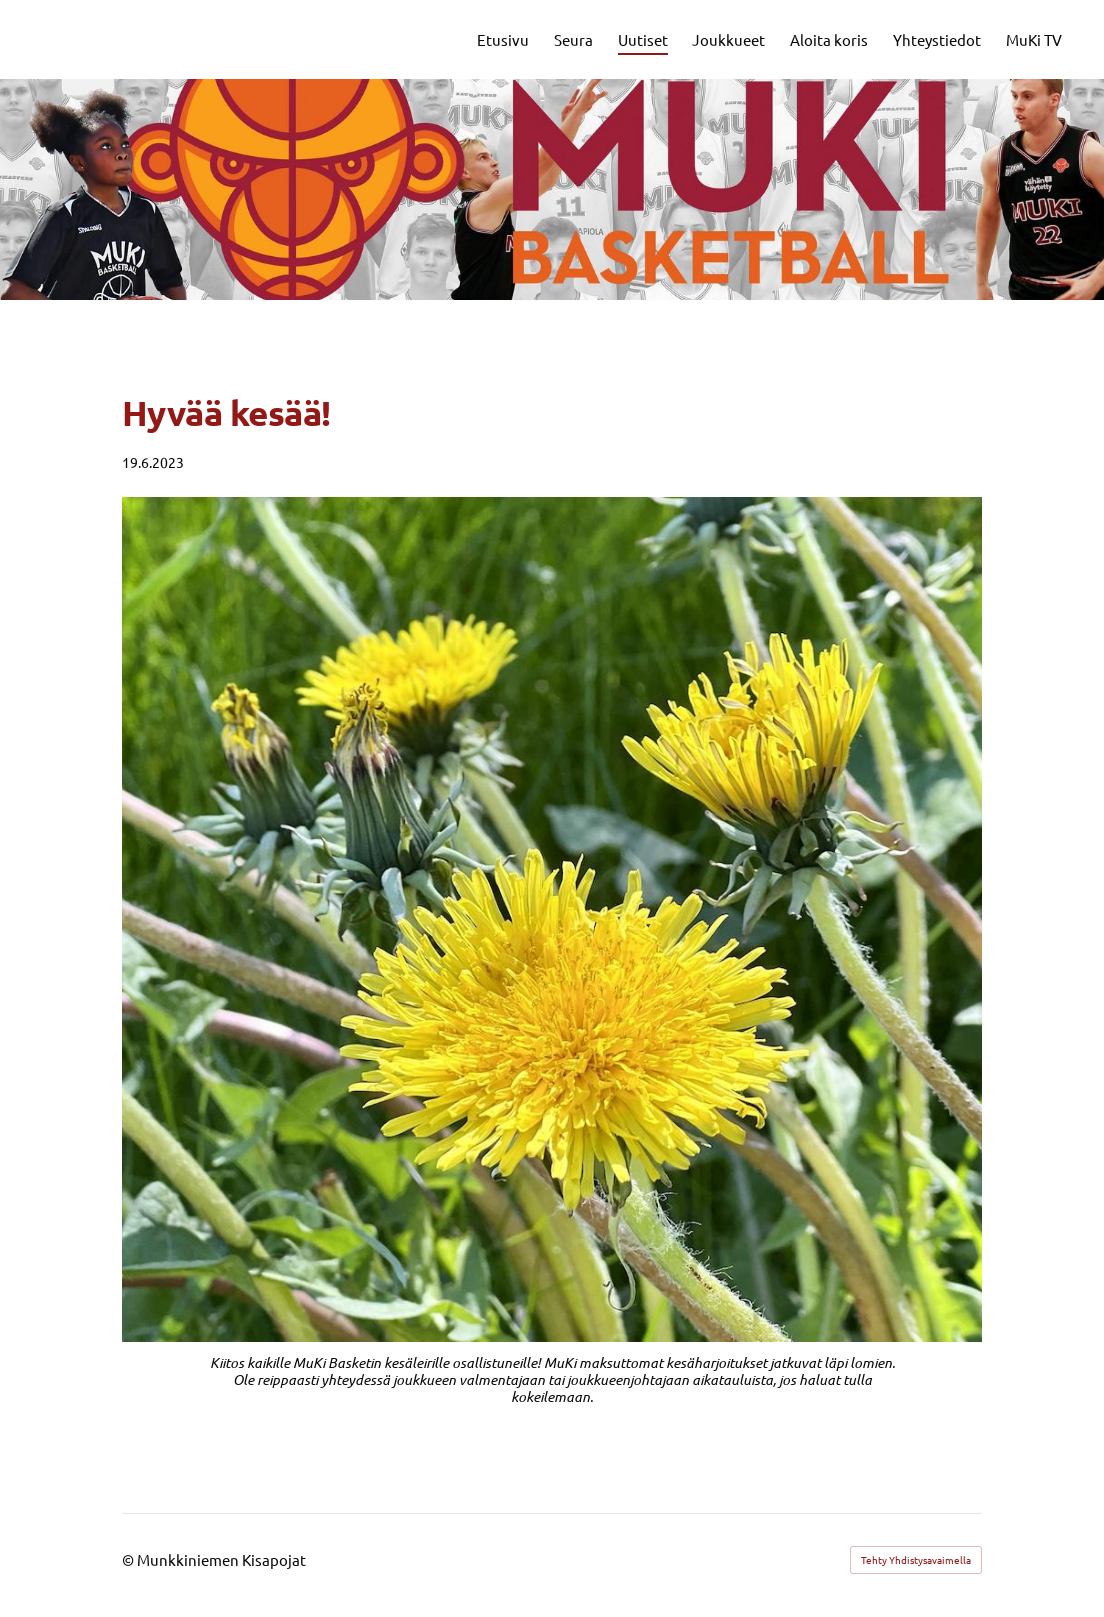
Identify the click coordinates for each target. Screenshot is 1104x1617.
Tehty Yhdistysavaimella (916, 1559)
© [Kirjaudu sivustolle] (129, 1559)
